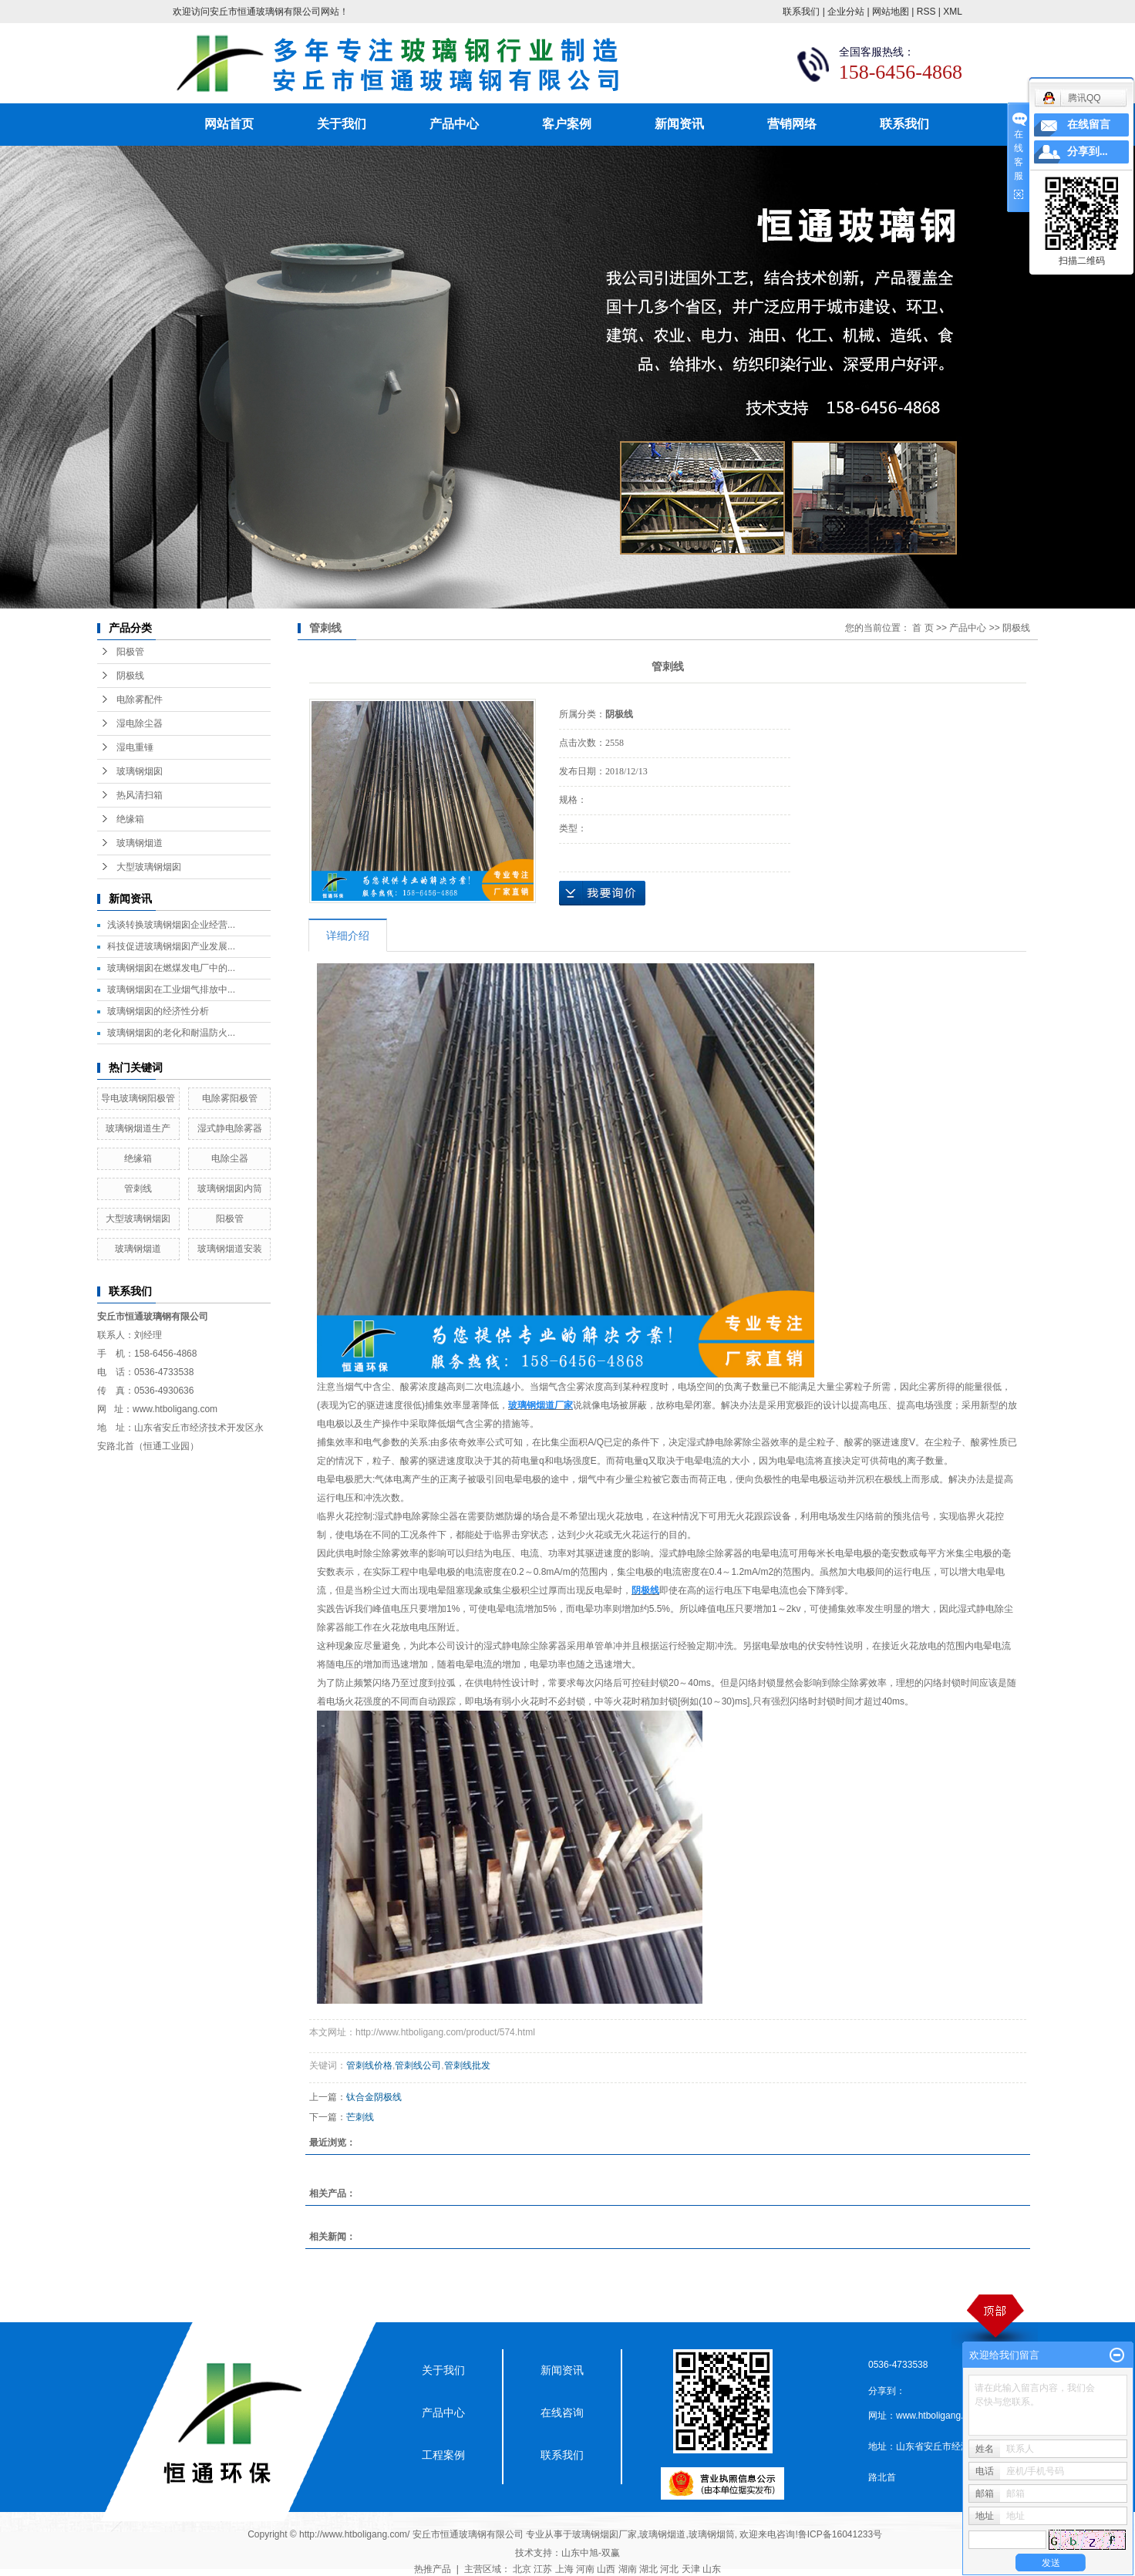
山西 (606, 2569)
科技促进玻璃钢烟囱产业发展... (171, 946)
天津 (691, 2569)
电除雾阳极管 (230, 1098)
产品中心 (454, 123)
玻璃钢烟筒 (712, 2534)
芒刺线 (360, 2117)
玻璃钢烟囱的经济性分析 (158, 1011)
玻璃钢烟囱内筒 (229, 1188)
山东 (711, 2569)
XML (952, 11)
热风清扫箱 (139, 795)
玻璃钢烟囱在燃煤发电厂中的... (171, 968)
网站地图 (890, 11)
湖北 (648, 2569)
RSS (926, 11)
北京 (522, 2569)
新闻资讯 (679, 123)
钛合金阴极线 (374, 2097)
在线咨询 (562, 2412)
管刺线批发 (467, 2065)
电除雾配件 (139, 699)
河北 (669, 2569)
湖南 (627, 2569)
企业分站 (845, 11)
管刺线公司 (418, 2065)
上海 (564, 2569)
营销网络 (792, 123)
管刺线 (138, 1188)
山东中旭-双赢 (590, 2552)
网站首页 (229, 123)
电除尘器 (229, 1158)
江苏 (543, 2569)
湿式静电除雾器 (229, 1128)
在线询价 (602, 893)
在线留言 (1088, 124)
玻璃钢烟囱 (139, 771)
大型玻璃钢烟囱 (148, 866)
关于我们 (341, 123)
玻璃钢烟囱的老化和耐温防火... (171, 1032)
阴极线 (130, 675)
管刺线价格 (369, 2065)
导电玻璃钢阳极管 (138, 1098)
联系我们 (801, 11)
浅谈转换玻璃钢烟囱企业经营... (171, 924)
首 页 (922, 627)
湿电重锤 (134, 747)
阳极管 (130, 651)
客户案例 (566, 123)
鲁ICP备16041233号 (840, 2534)
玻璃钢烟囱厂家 (604, 2534)
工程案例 (443, 2455)
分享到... (1087, 151)
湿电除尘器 (139, 723)
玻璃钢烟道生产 (138, 1128)
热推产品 (432, 2569)
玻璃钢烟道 (139, 843)
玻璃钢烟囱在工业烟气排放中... (171, 989)
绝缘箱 (130, 819)
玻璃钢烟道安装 (229, 1248)
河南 (585, 2569)
